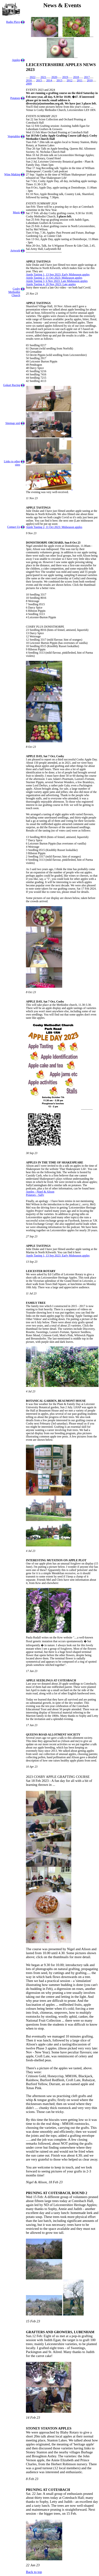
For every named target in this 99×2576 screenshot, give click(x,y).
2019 (65, 77)
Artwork (15, 250)
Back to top (34, 2572)
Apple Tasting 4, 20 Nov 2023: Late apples (51, 284)
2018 (76, 77)
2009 (29, 83)
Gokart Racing (11, 385)
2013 (59, 80)
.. (49, 410)
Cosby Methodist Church (14, 292)
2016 (29, 80)
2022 (32, 77)
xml (18, 423)
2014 (49, 80)
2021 (43, 77)
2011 (79, 80)
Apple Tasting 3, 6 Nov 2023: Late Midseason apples (57, 281)
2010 (89, 80)
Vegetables (14, 136)
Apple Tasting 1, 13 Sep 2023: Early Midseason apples (58, 274)
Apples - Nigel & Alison (40, 1191)
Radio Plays (13, 21)
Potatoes (15, 98)
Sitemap (10, 423)
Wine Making (12, 174)
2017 (87, 77)
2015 (39, 80)
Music (16, 212)
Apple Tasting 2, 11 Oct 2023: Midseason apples (54, 277)
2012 (69, 80)
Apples (16, 60)
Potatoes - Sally (35, 1194)
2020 (54, 77)
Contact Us (13, 526)
